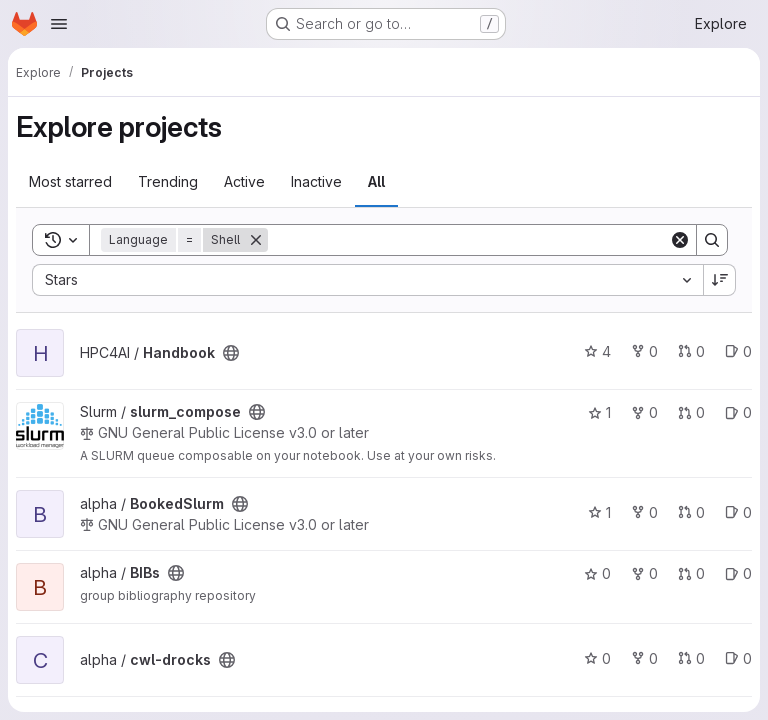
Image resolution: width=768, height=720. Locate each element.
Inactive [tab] (316, 181)
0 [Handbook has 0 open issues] (738, 351)
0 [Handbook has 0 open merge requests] (691, 351)
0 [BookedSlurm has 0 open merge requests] (691, 512)
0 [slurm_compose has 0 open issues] (738, 412)
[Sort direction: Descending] (720, 280)
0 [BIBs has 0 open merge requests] (691, 573)
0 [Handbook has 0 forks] (644, 351)
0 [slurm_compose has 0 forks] (644, 412)
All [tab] (376, 181)
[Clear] (680, 240)
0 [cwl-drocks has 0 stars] (597, 658)
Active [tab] (244, 181)
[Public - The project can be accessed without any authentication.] (231, 353)
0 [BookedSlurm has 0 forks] (644, 512)
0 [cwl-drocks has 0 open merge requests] (691, 658)
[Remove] (256, 240)
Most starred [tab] (70, 181)
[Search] (468, 240)
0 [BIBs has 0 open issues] (738, 573)
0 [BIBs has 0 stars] (597, 573)
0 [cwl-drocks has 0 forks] (644, 658)
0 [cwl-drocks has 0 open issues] (738, 658)
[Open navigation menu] (59, 24)
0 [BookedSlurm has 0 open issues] (738, 512)
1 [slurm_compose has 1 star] (599, 412)
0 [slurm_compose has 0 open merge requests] (691, 412)
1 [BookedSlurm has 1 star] (599, 512)
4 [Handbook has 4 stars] (597, 351)
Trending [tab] (168, 181)
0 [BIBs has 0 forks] (644, 573)
